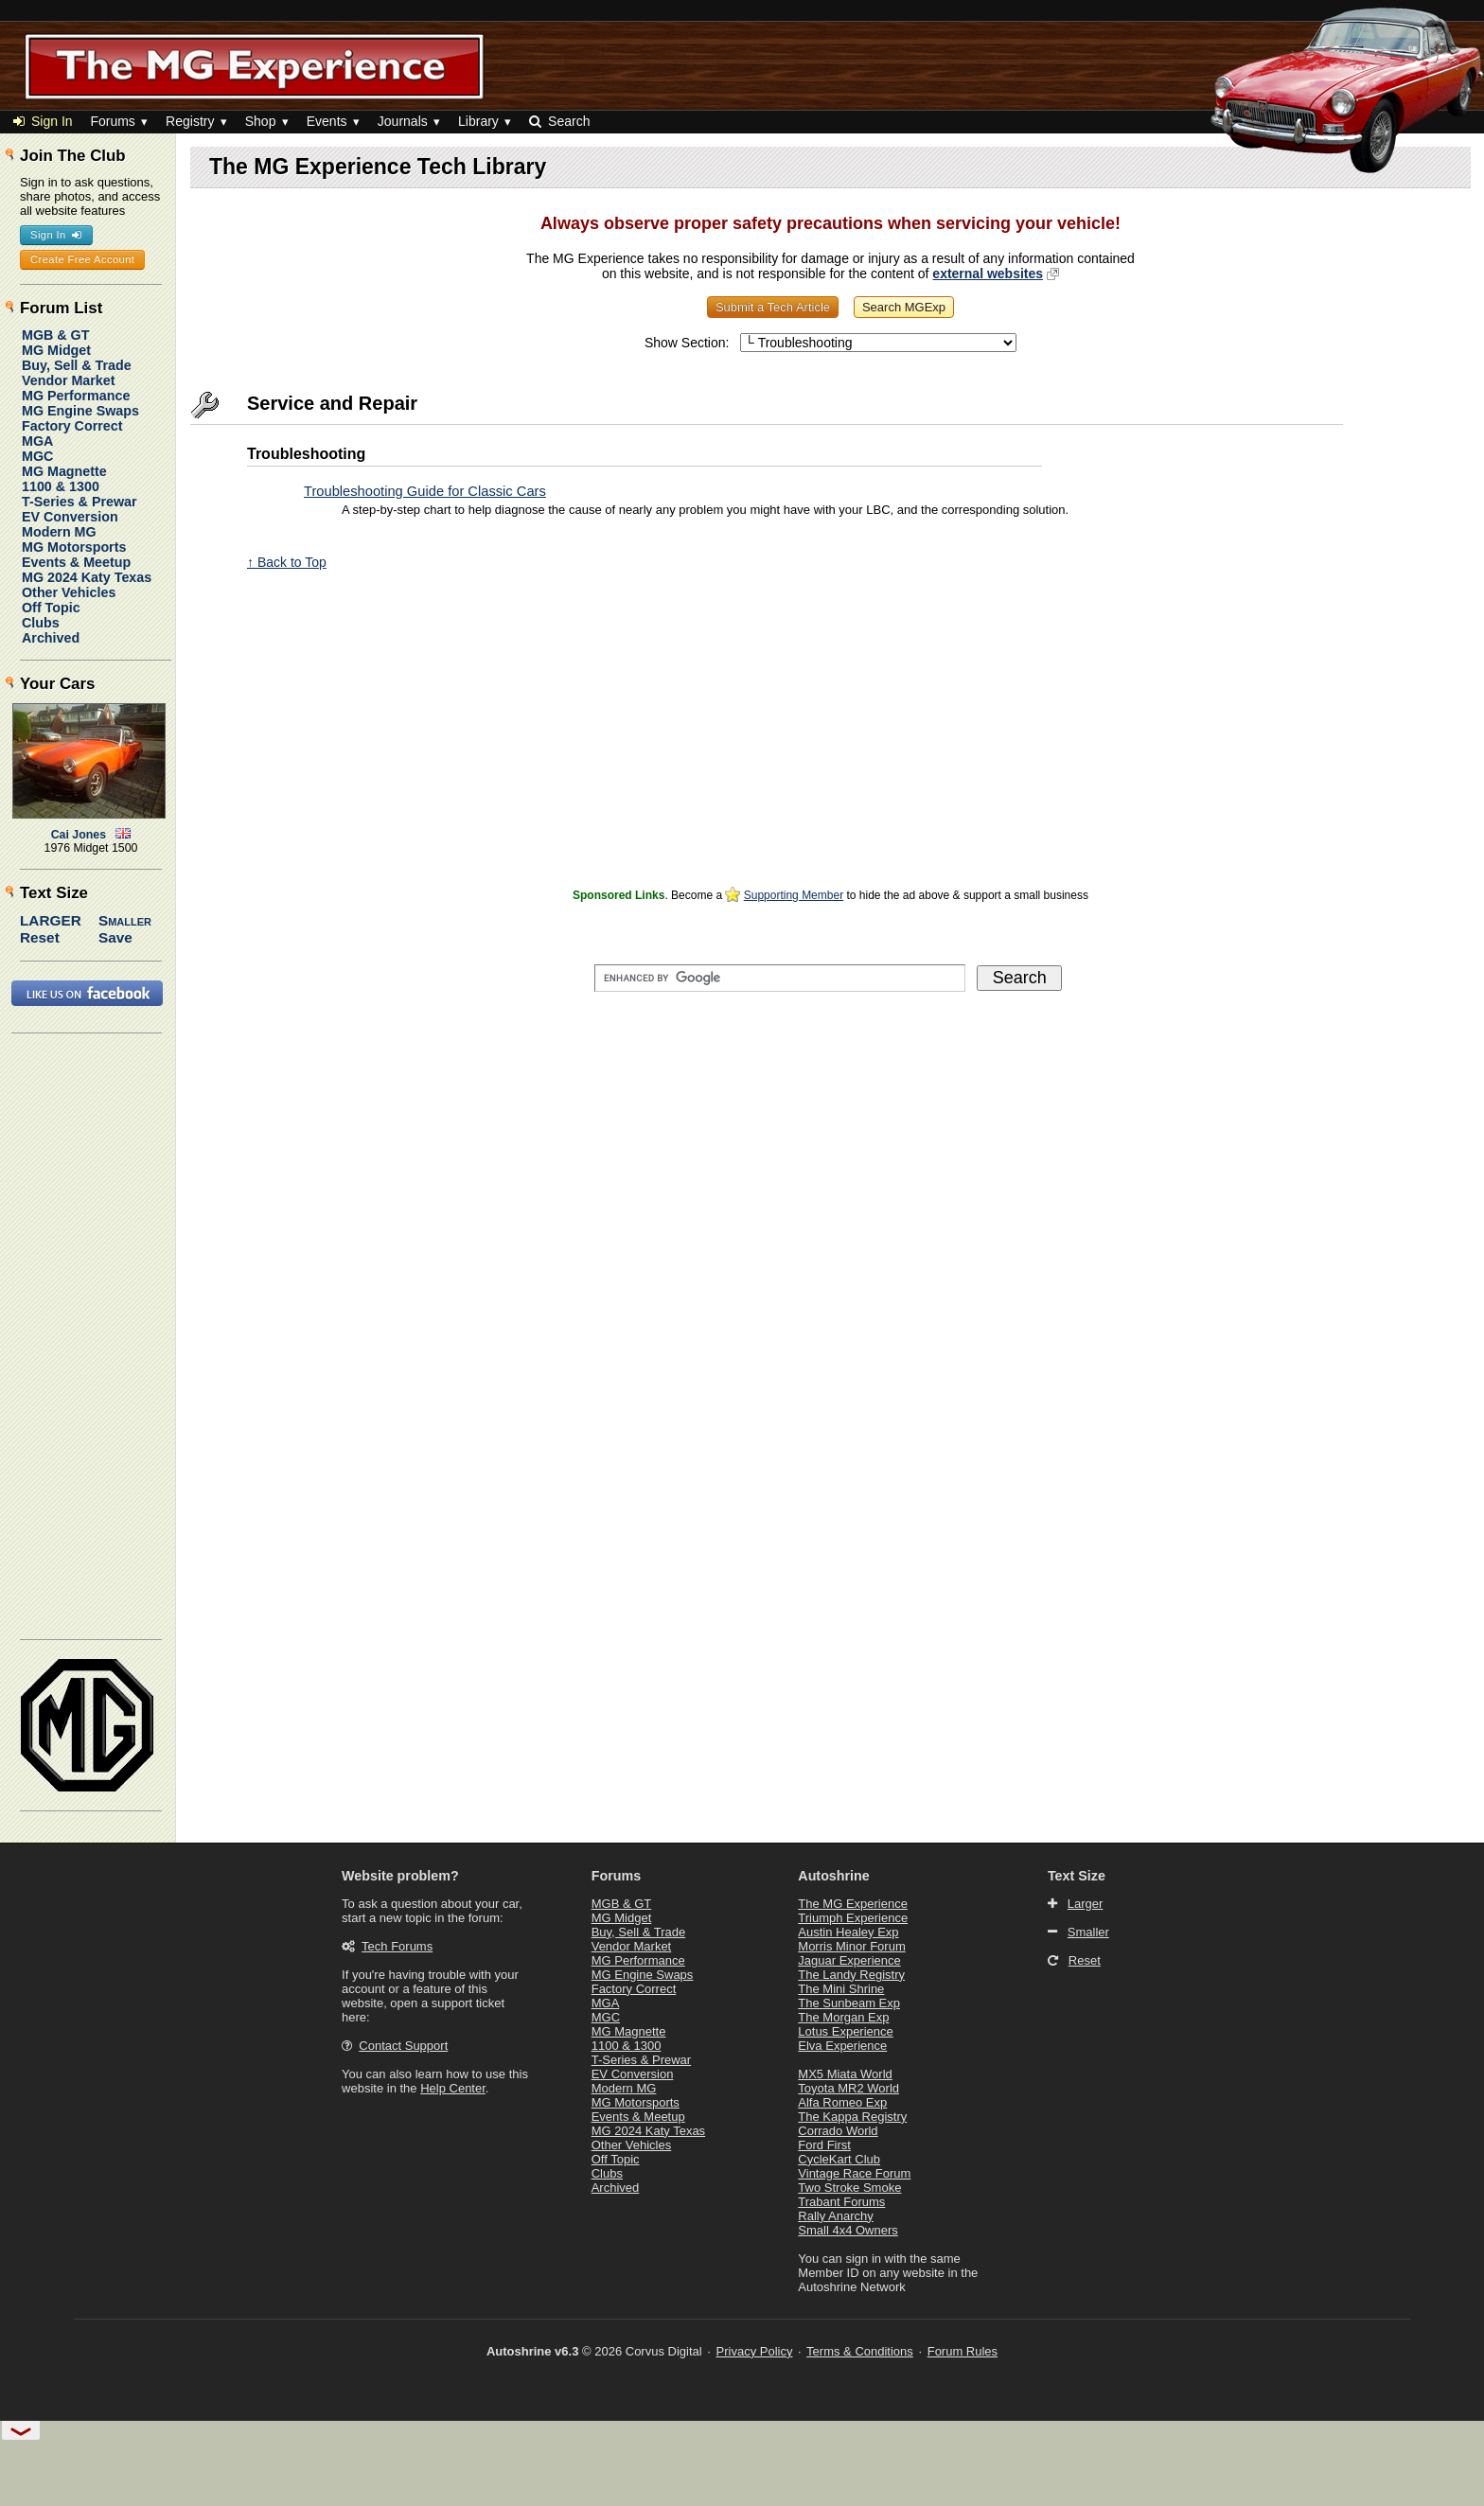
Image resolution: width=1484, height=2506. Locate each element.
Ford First (824, 2145)
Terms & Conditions (859, 2351)
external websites (987, 273)
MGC (37, 456)
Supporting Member (793, 895)
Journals (403, 121)
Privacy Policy (754, 2351)
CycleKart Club (839, 2159)
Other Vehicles (68, 592)
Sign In (43, 121)
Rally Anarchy (835, 2216)
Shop (260, 121)
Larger (50, 920)
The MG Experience (853, 1904)
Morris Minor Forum (851, 1946)
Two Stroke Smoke (849, 2187)
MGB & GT (55, 335)
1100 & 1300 (60, 486)
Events (327, 121)
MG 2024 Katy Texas (86, 577)
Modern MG (59, 531)
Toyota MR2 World (848, 2088)
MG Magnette (64, 471)
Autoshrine (833, 1875)
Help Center (453, 2088)
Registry (190, 121)
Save (115, 937)
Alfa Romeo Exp (842, 2102)
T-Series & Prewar (79, 501)
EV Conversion (70, 516)
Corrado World (837, 2131)
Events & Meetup (76, 562)
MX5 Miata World (845, 2074)
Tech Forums (397, 1946)
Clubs (41, 622)
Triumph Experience (853, 1918)
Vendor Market (68, 380)
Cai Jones (78, 834)
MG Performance (76, 395)
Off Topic (51, 607)
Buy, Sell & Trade (77, 365)
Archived (51, 637)
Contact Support (403, 2045)
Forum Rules (963, 2351)
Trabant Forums (841, 2202)
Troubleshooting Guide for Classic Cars (425, 491)
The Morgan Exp (843, 2017)
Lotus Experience (845, 2031)
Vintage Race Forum (854, 2173)
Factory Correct (72, 425)
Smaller (124, 920)
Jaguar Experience (849, 1960)
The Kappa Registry (852, 2116)
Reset (40, 937)
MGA (37, 441)
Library (478, 121)
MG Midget (56, 350)
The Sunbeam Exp (849, 2003)
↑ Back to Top (287, 562)
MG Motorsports (74, 547)
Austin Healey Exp (848, 1932)
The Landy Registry (851, 1975)
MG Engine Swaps (80, 410)
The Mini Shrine (841, 1989)
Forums (112, 121)
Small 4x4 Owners (847, 2230)
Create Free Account (82, 259)
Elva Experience (842, 2045)
